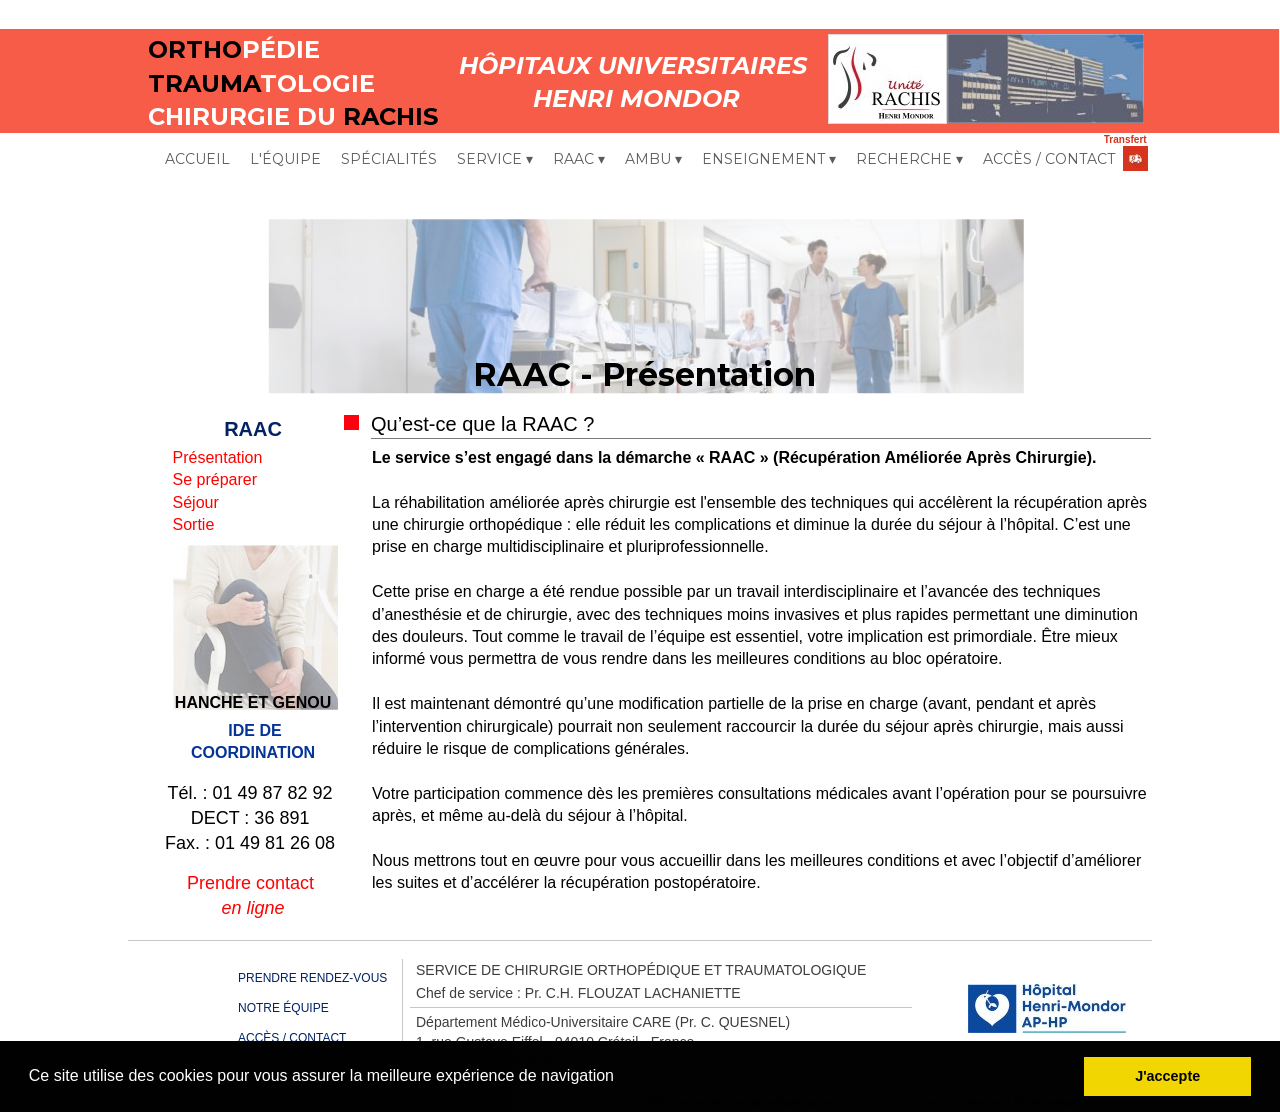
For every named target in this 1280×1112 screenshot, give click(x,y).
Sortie (194, 524)
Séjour (196, 502)
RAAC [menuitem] (579, 160)
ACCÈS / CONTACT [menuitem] (1049, 159)
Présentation (218, 457)
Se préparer (215, 479)
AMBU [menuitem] (653, 160)
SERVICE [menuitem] (495, 160)
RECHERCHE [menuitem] (909, 160)
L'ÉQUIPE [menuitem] (285, 159)
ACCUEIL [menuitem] (197, 159)
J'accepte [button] (1167, 1076)
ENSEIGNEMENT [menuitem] (769, 160)
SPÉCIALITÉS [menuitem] (389, 159)
